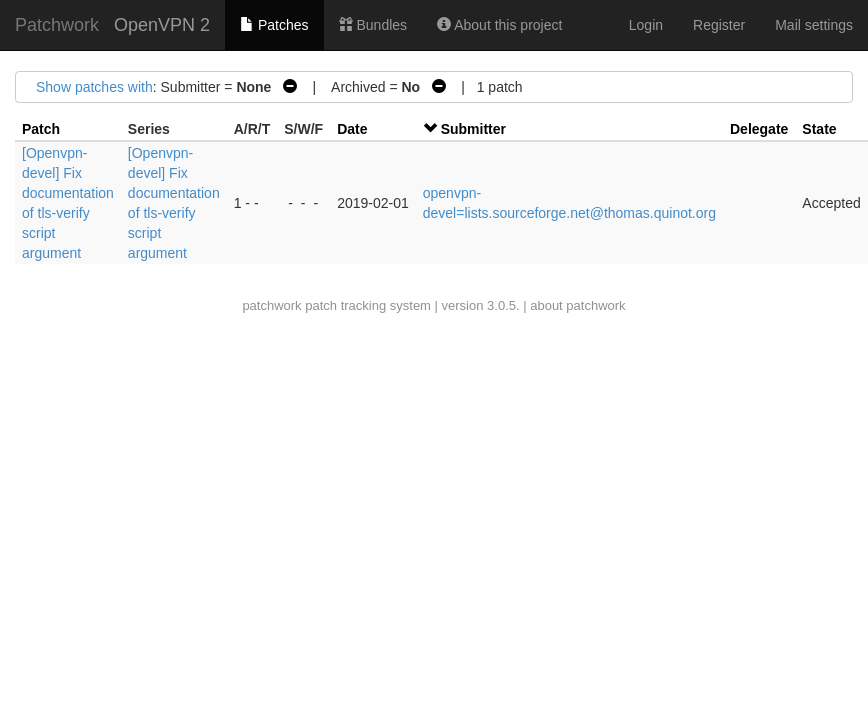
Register (719, 25)
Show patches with (94, 87)
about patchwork (577, 305)
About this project (499, 25)
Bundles (373, 25)
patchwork (271, 305)
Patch (41, 129)
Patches (274, 25)
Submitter (473, 129)
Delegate (759, 129)
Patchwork (57, 25)
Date (352, 129)
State (819, 129)
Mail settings (814, 25)
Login (646, 25)
